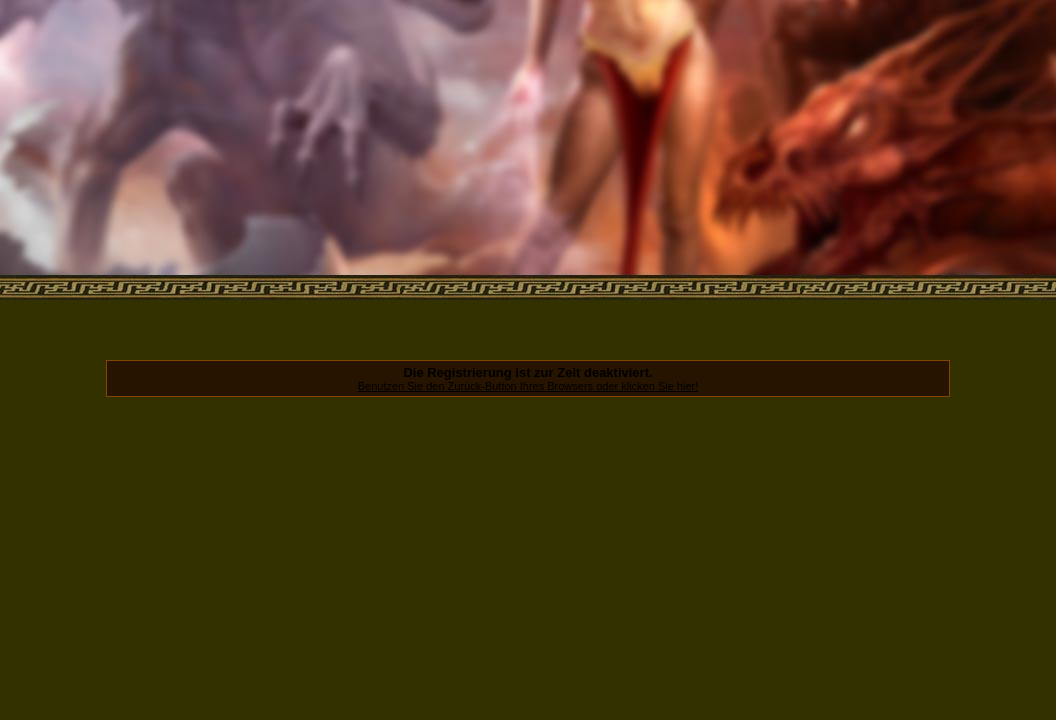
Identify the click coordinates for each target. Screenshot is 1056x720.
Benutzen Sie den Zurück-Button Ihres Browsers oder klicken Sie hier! (528, 386)
